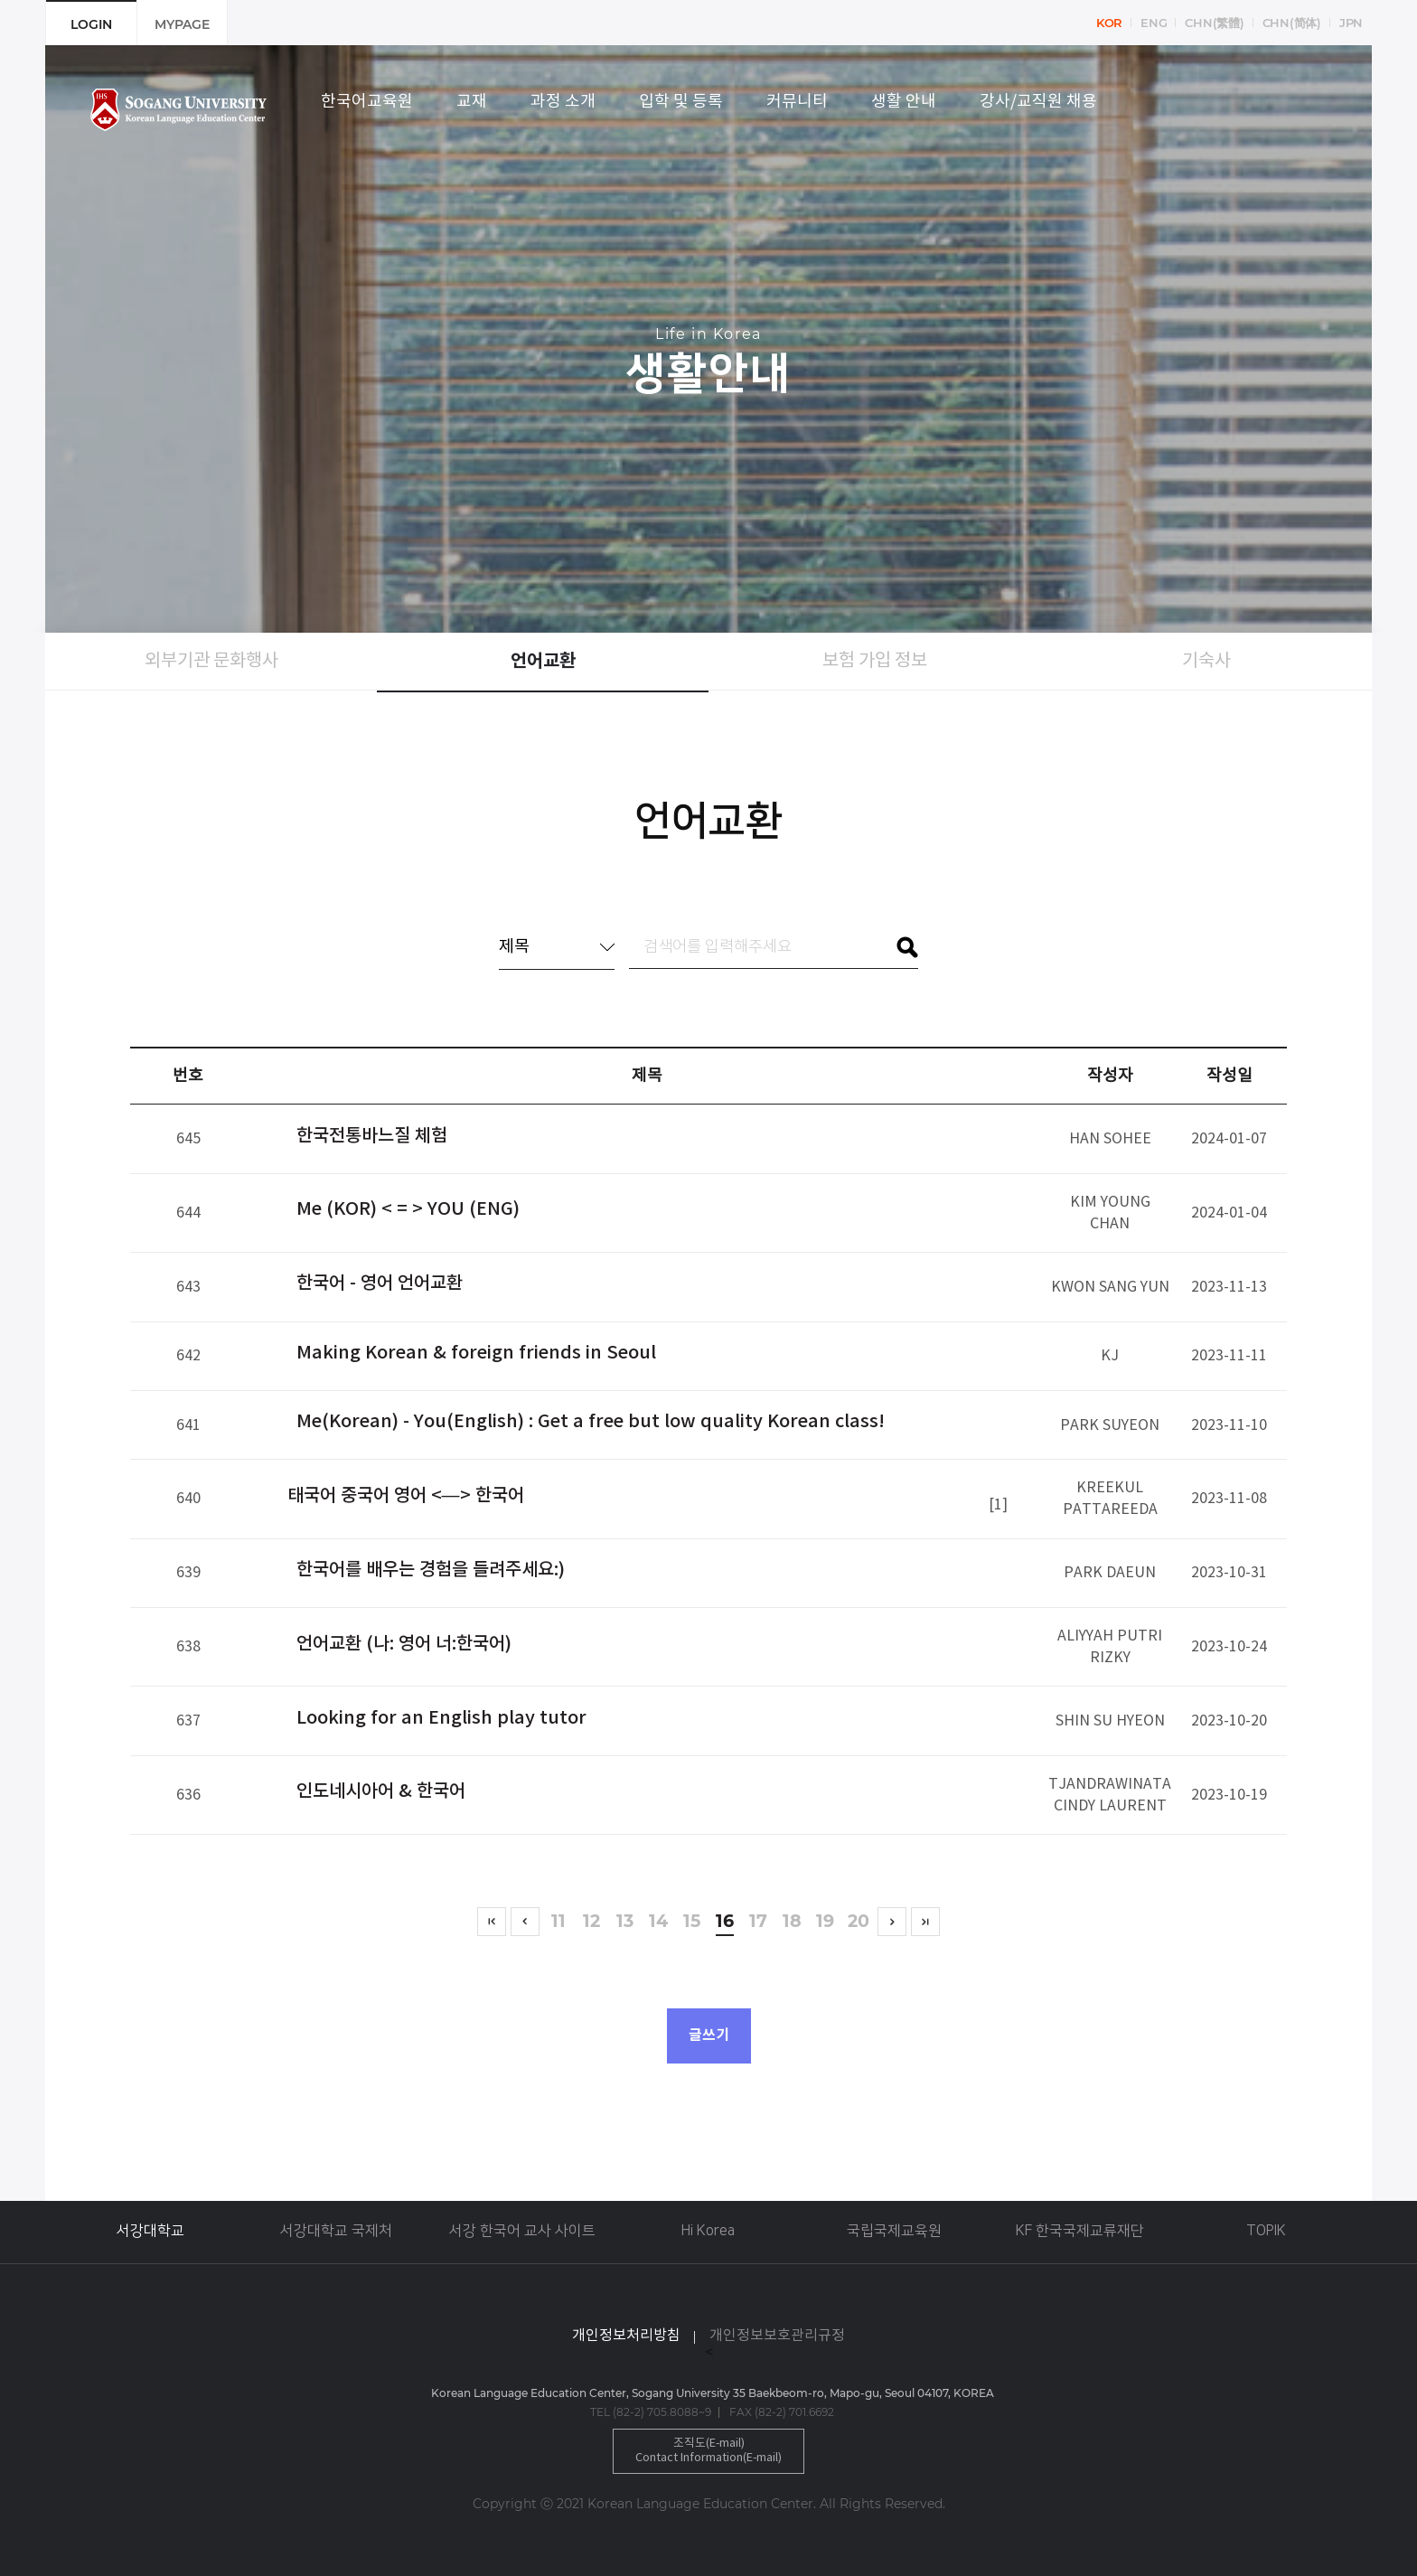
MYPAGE (182, 24)
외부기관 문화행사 (211, 661)
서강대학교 (150, 2231)
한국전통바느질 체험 (371, 1136)
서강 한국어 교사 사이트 (522, 2231)
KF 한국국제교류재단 (1080, 2231)
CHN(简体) (1291, 22)
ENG (1153, 22)
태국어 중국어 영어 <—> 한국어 (405, 1496)
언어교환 (543, 661)
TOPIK (1266, 2231)
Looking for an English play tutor (441, 1718)
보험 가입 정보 (874, 661)
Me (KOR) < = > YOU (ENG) (408, 1209)
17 (759, 1921)
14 (658, 1921)
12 (591, 1921)
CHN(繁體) (1214, 22)
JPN (1351, 22)
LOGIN (91, 24)
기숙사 (1206, 661)
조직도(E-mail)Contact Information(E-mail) (708, 2451)
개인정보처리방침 (626, 2335)
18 (792, 1921)
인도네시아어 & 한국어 (380, 1791)
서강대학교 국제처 (336, 2231)
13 (624, 1921)
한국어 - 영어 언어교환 (379, 1283)
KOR (1109, 22)
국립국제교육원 (894, 2231)
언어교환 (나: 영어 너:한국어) (403, 1644)
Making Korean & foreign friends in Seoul (476, 1353)
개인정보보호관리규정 (777, 2335)
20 (859, 1921)
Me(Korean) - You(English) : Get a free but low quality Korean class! (590, 1422)
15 (691, 1921)
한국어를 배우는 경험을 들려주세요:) (430, 1570)
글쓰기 (709, 2035)
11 (558, 1921)
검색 (907, 947)
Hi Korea (708, 2231)
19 (826, 1921)
